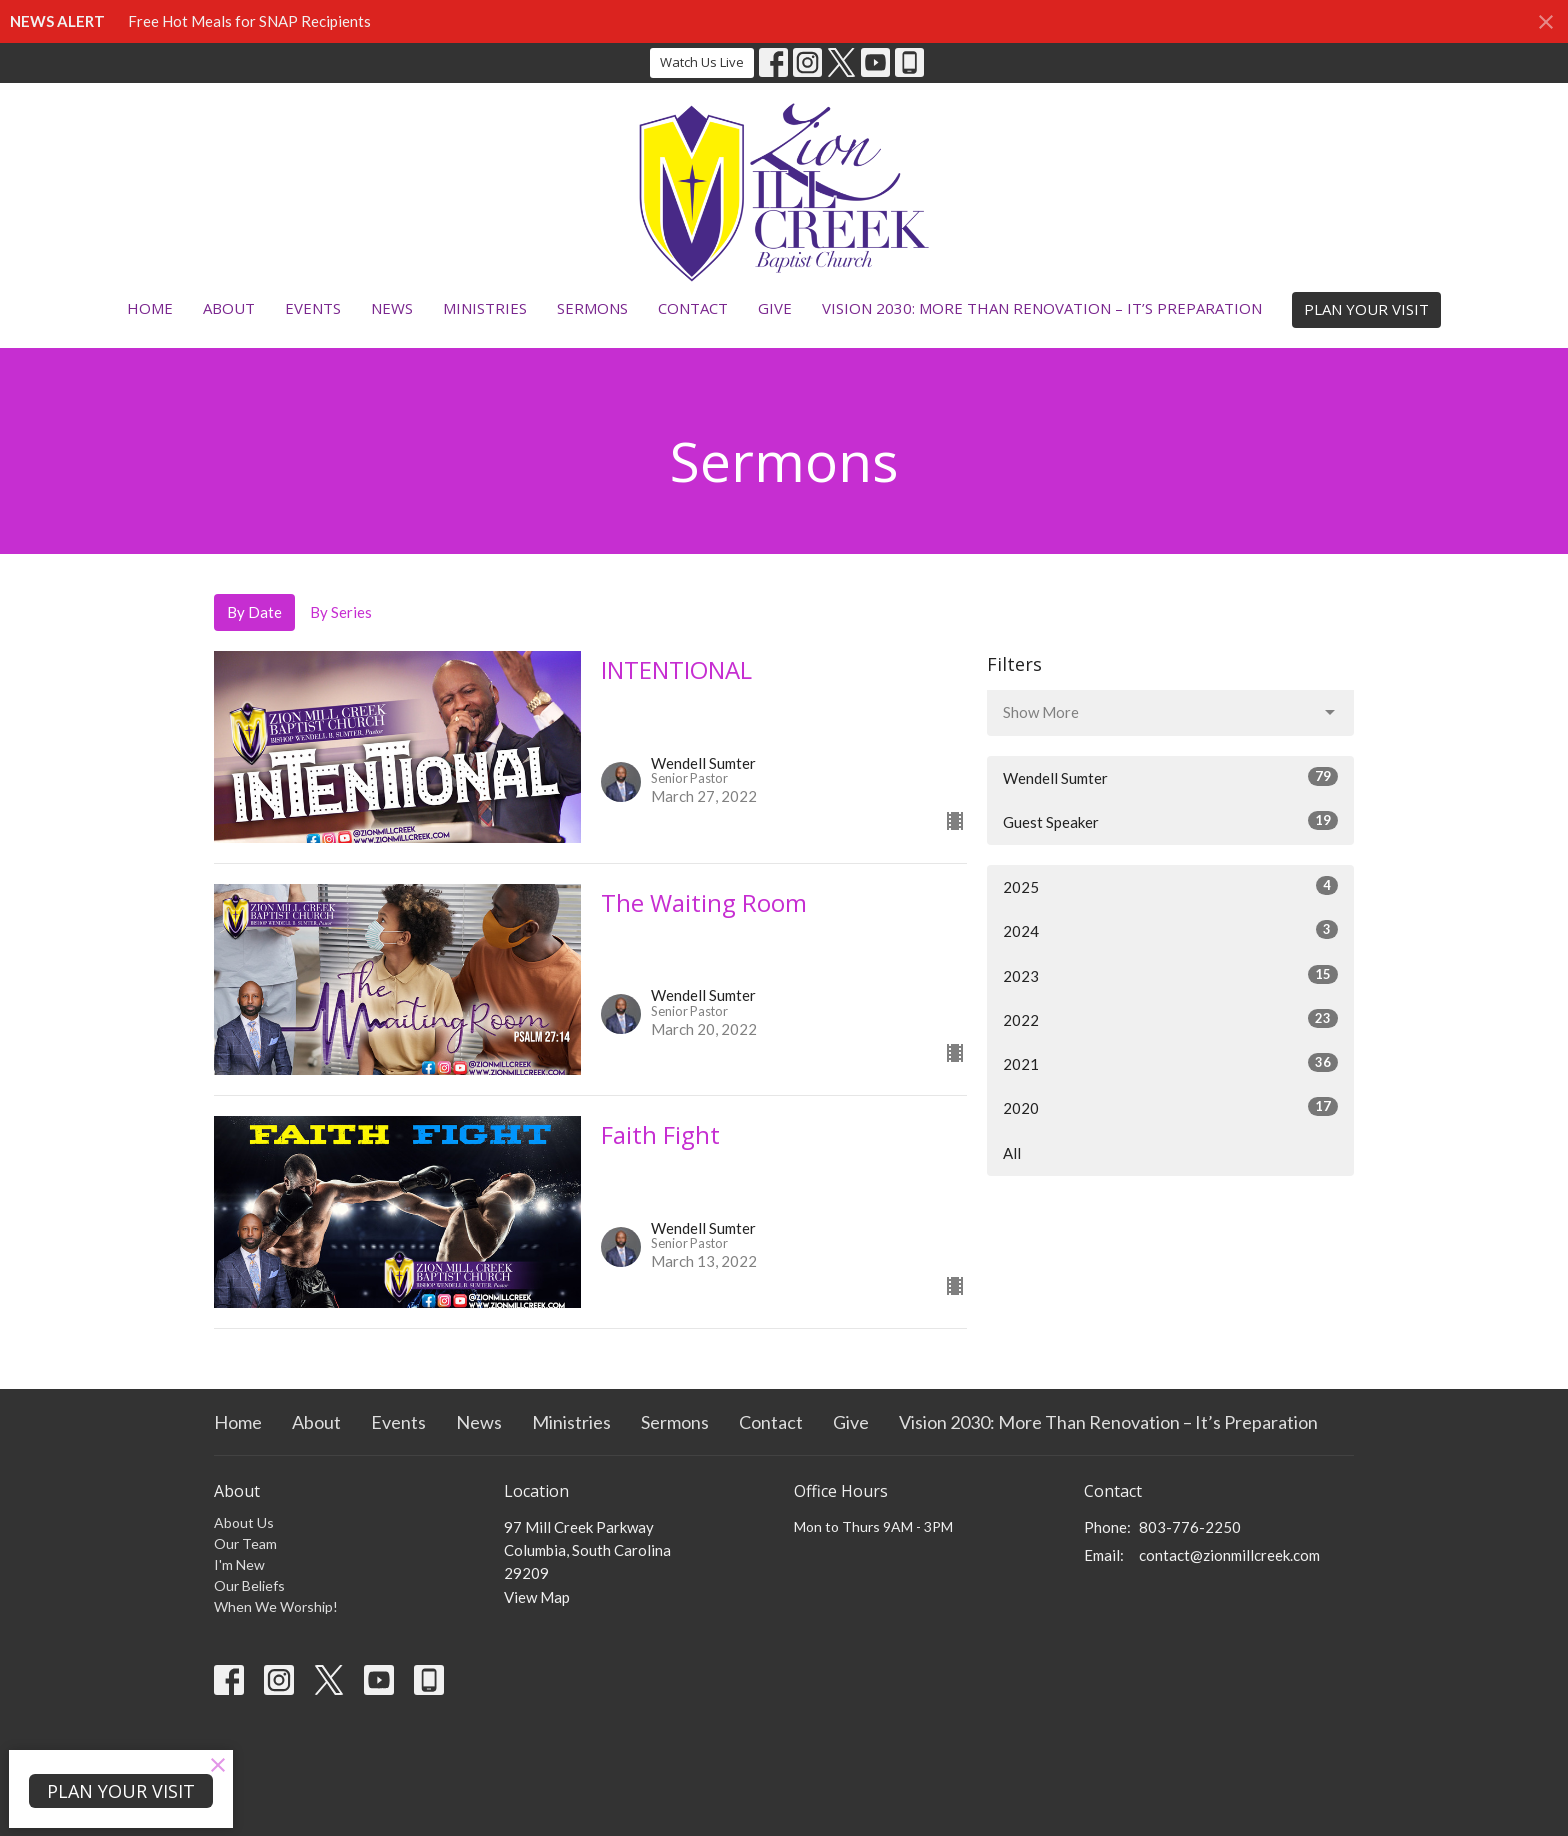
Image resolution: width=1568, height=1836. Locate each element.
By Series (341, 612)
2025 (1170, 886)
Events (313, 308)
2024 (1170, 930)
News (392, 308)
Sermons (592, 308)
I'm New (239, 1564)
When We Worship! (276, 1606)
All (1012, 1153)
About (229, 308)
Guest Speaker (1170, 821)
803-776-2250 (1190, 1527)
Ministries (485, 308)
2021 (1170, 1063)
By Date (254, 612)
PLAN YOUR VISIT (1366, 309)
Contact (693, 308)
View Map (537, 1597)
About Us (244, 1522)
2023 (1170, 975)
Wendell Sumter (1170, 777)
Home (150, 308)
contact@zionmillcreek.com (1229, 1555)
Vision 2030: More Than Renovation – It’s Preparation (1042, 308)
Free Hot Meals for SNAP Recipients (249, 21)
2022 (1170, 1019)
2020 (1170, 1107)
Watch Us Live (702, 62)
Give (775, 308)
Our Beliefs (249, 1585)
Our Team (245, 1543)
